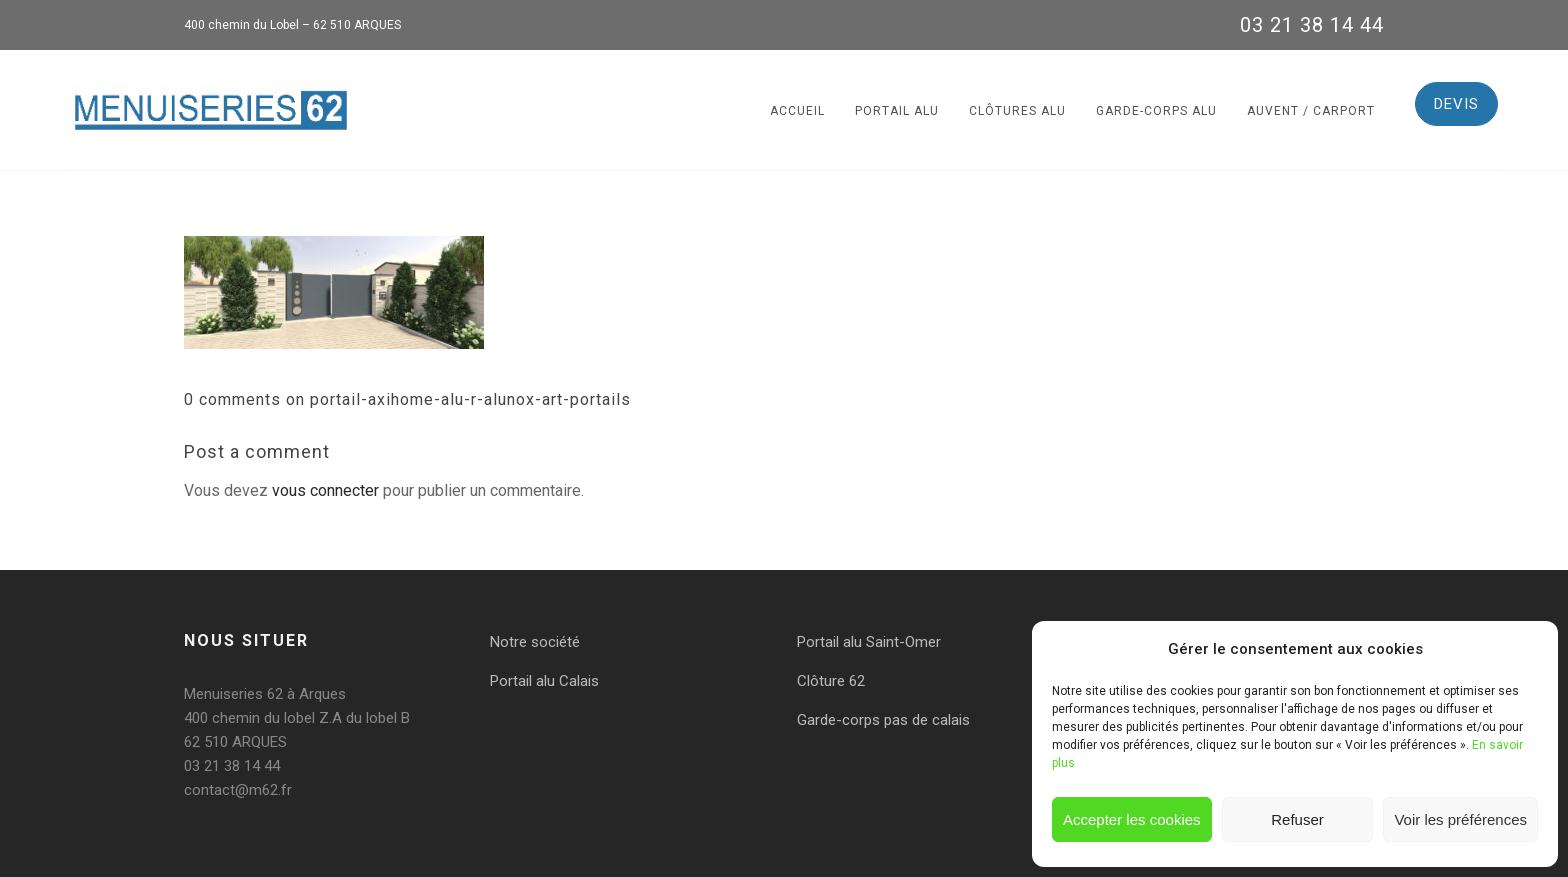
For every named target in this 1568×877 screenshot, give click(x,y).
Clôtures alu (1017, 111)
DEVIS (1456, 104)
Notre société (535, 642)
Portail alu (897, 111)
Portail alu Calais (544, 681)
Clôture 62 (831, 681)
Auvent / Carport (1311, 111)
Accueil (797, 111)
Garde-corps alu (1156, 111)
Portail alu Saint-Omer (869, 642)
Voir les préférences (1460, 819)
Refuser (1297, 819)
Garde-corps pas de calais (883, 720)
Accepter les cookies (1132, 819)
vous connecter (325, 490)
